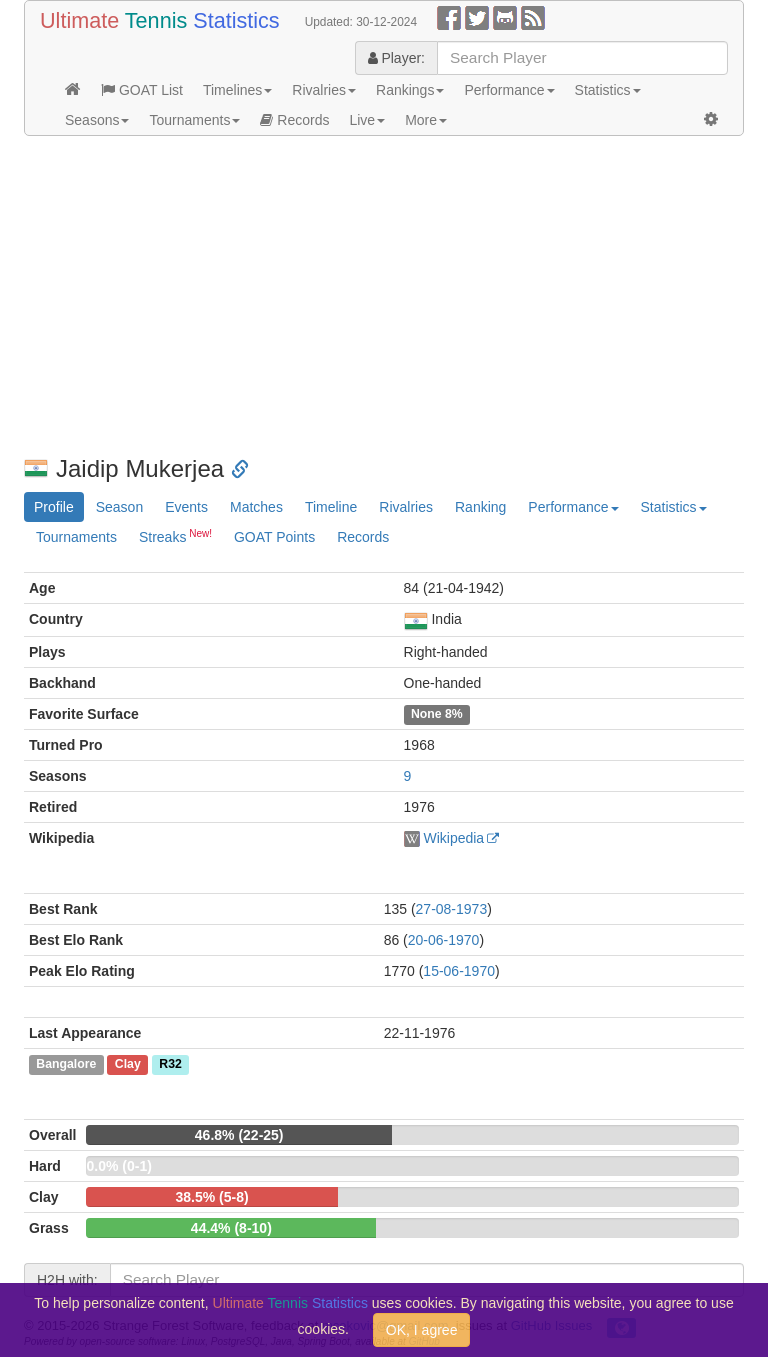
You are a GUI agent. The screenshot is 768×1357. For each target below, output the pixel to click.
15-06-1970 (459, 971)
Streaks (175, 536)
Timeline (331, 507)
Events (186, 507)
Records (294, 120)
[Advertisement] (384, 296)
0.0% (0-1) (118, 1166)
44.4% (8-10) (231, 1228)
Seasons (97, 120)
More (426, 120)
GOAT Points (274, 537)
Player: (396, 58)
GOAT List (142, 90)
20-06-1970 (444, 940)
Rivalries (324, 90)
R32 (170, 1065)
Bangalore (66, 1065)
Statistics (608, 90)
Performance (509, 90)
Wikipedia (453, 838)
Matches (256, 507)
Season (119, 507)
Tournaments (194, 120)
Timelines (237, 90)
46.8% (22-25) (239, 1135)
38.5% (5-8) (212, 1197)
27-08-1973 (452, 909)
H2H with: (67, 1280)
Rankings (410, 90)
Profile (54, 507)
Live (367, 120)
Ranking (480, 507)
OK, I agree (422, 1330)
